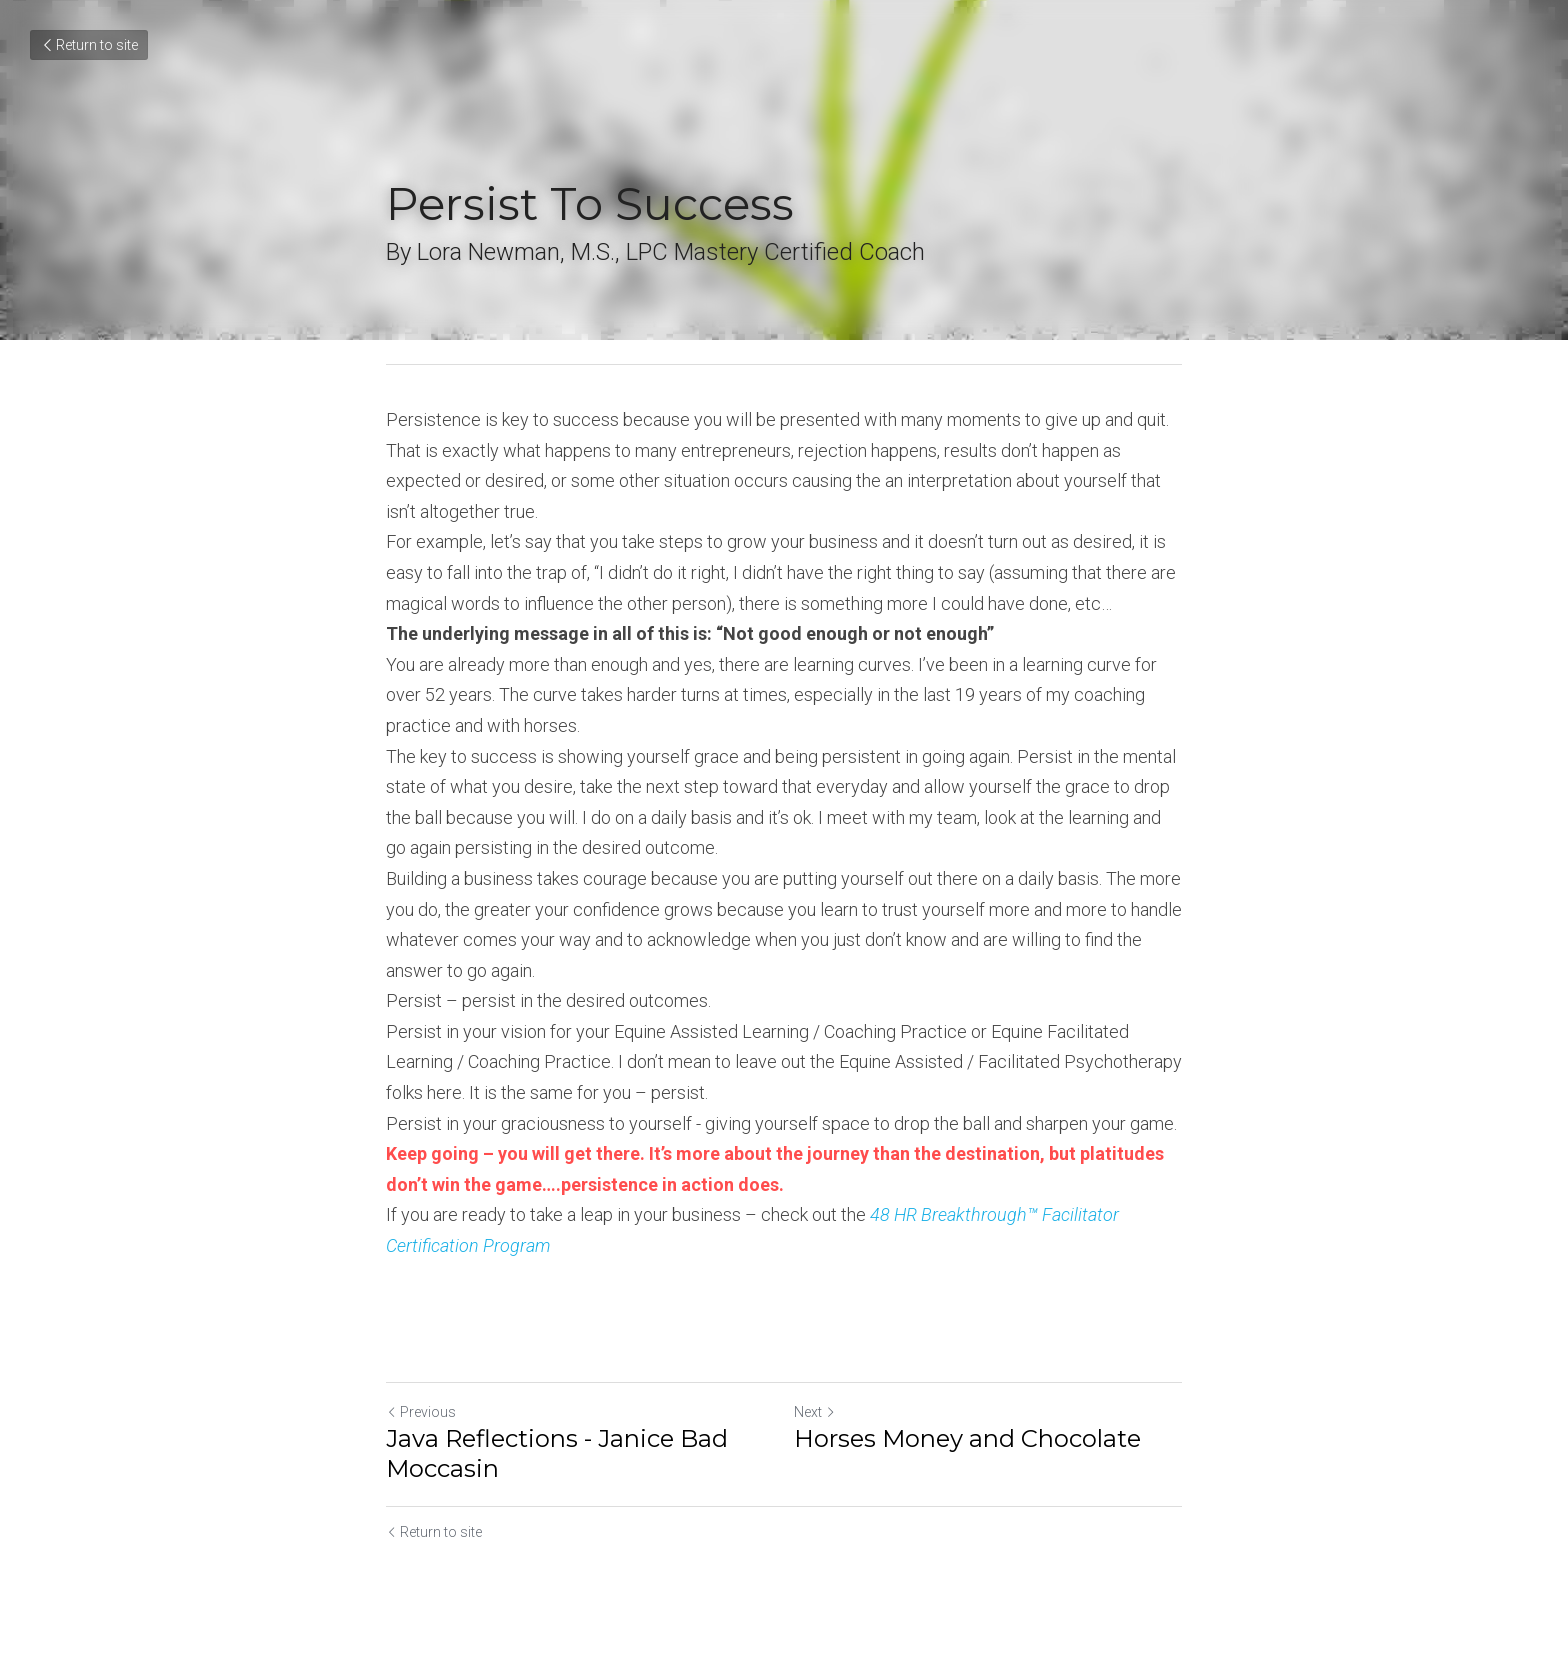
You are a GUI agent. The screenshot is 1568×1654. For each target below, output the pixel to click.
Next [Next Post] (815, 1412)
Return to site (89, 45)
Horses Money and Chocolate (967, 1438)
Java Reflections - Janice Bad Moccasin (557, 1453)
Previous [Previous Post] (421, 1412)
